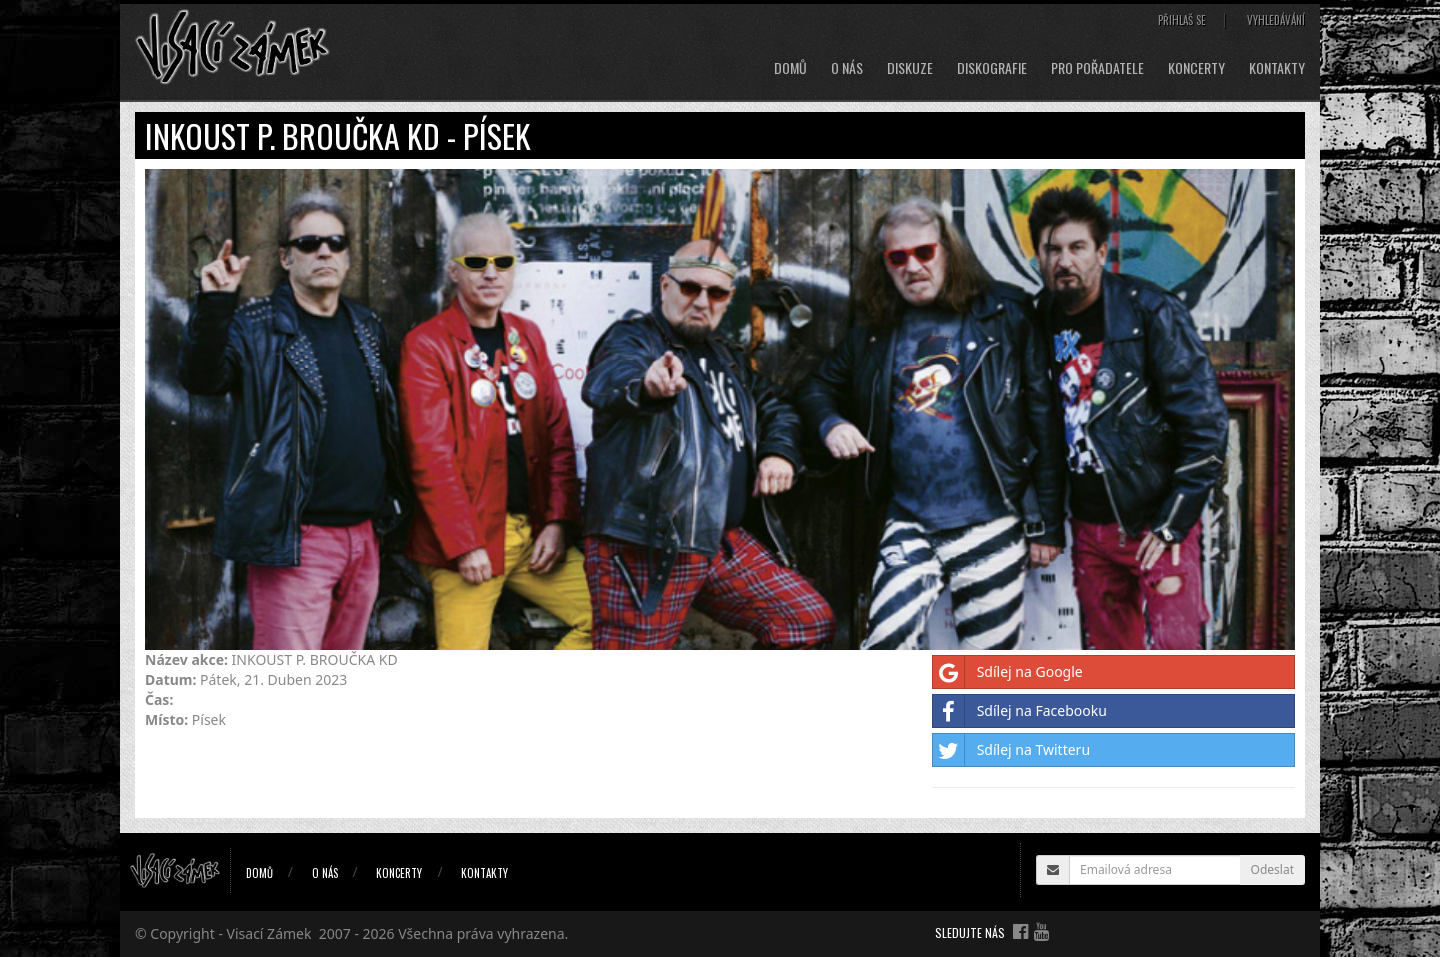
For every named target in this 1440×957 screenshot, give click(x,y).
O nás (847, 68)
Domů (790, 68)
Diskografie (992, 68)
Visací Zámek (269, 933)
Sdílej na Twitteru (1011, 750)
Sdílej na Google (1008, 672)
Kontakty (1277, 68)
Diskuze (910, 68)
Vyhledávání (1276, 20)
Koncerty (1196, 68)
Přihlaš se (1182, 20)
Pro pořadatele (1097, 68)
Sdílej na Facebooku (1020, 711)
